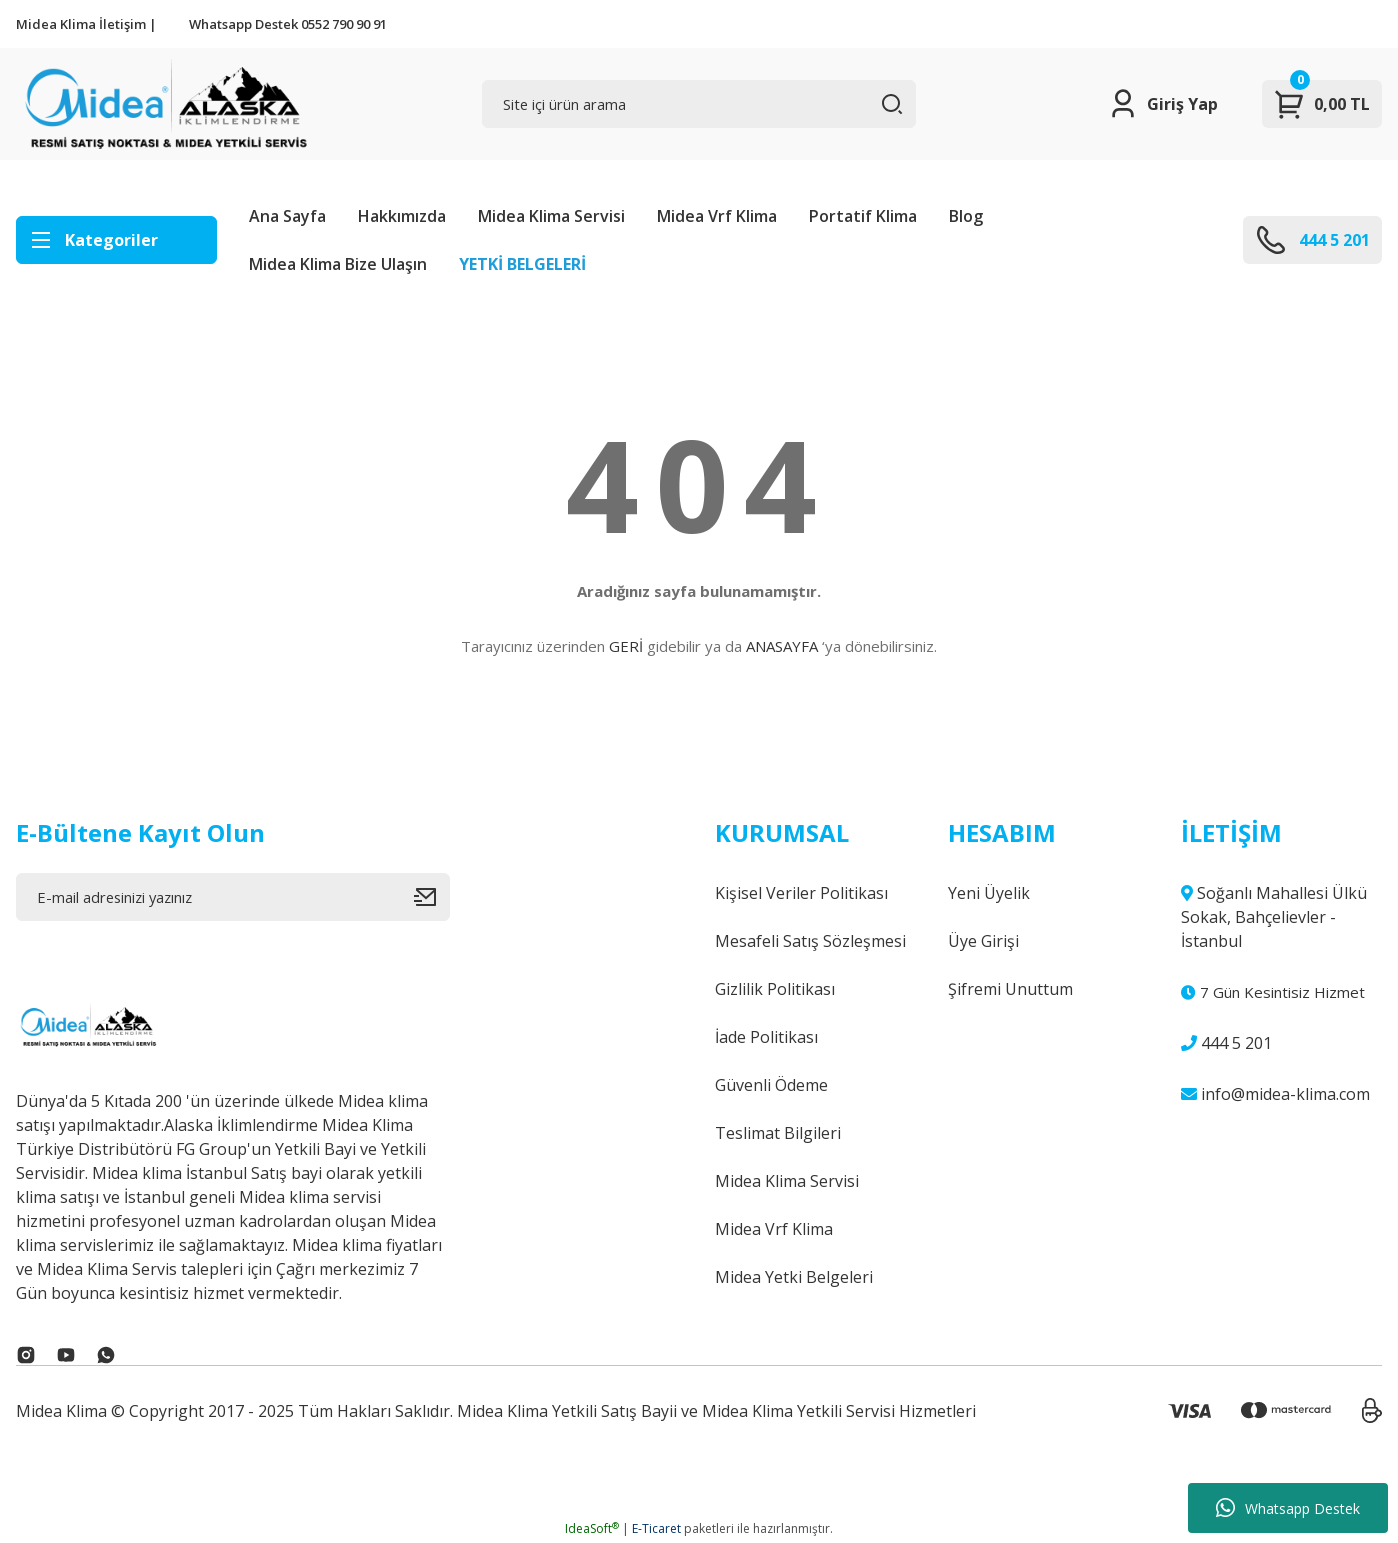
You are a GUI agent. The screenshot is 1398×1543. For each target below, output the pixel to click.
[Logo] (163, 104)
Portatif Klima (863, 216)
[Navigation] (116, 240)
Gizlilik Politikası (775, 989)
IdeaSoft (592, 1528)
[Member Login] (1162, 104)
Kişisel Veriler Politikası (801, 893)
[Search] (699, 104)
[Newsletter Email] (233, 897)
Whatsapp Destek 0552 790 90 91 (288, 24)
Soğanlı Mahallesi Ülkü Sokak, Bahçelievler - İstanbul (1274, 917)
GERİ (626, 646)
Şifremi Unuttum (1010, 989)
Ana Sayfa (287, 216)
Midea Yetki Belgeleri (794, 1277)
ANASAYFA (782, 646)
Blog (966, 216)
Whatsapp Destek (1288, 1508)
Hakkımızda (402, 216)
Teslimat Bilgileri (778, 1133)
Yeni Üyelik (989, 893)
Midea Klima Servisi (551, 216)
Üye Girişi (983, 941)
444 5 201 (1226, 1043)
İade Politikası (766, 1037)
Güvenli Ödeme (771, 1085)
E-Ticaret (656, 1528)
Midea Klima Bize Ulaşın (338, 264)
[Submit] (432, 897)
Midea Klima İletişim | (86, 24)
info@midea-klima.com (1275, 1094)
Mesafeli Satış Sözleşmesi (810, 941)
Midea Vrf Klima (717, 216)
